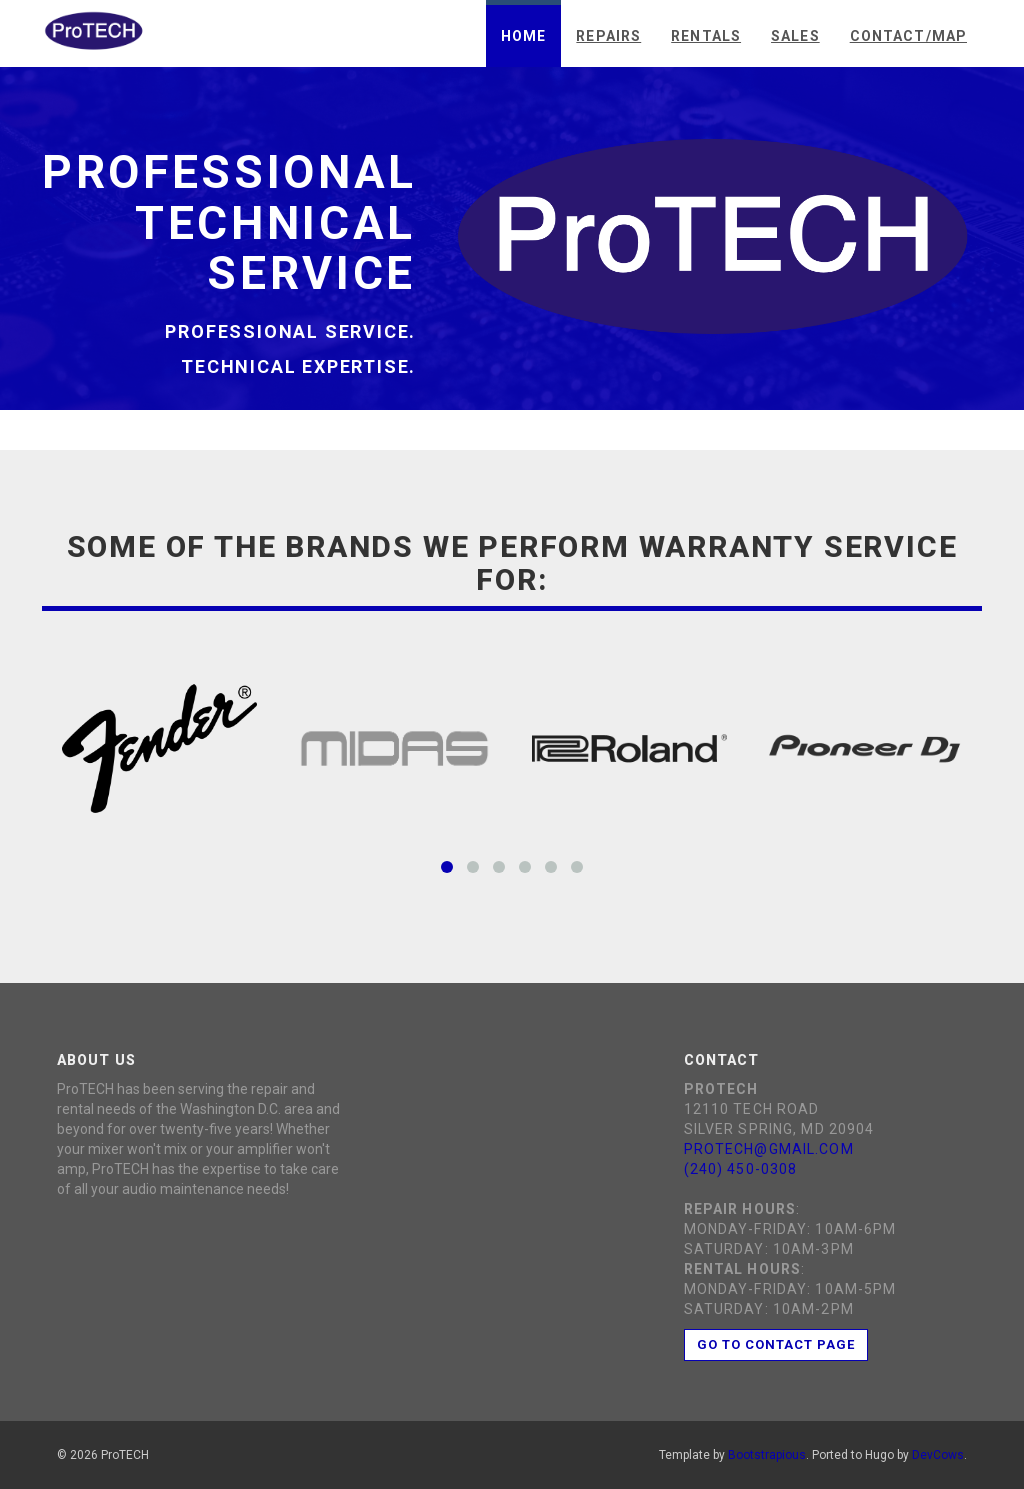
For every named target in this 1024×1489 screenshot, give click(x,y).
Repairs (608, 36)
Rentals (706, 36)
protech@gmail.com (769, 1149)
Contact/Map (908, 36)
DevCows (938, 1455)
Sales (795, 36)
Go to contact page (776, 1344)
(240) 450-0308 (741, 1169)
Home (523, 36)
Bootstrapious (767, 1455)
